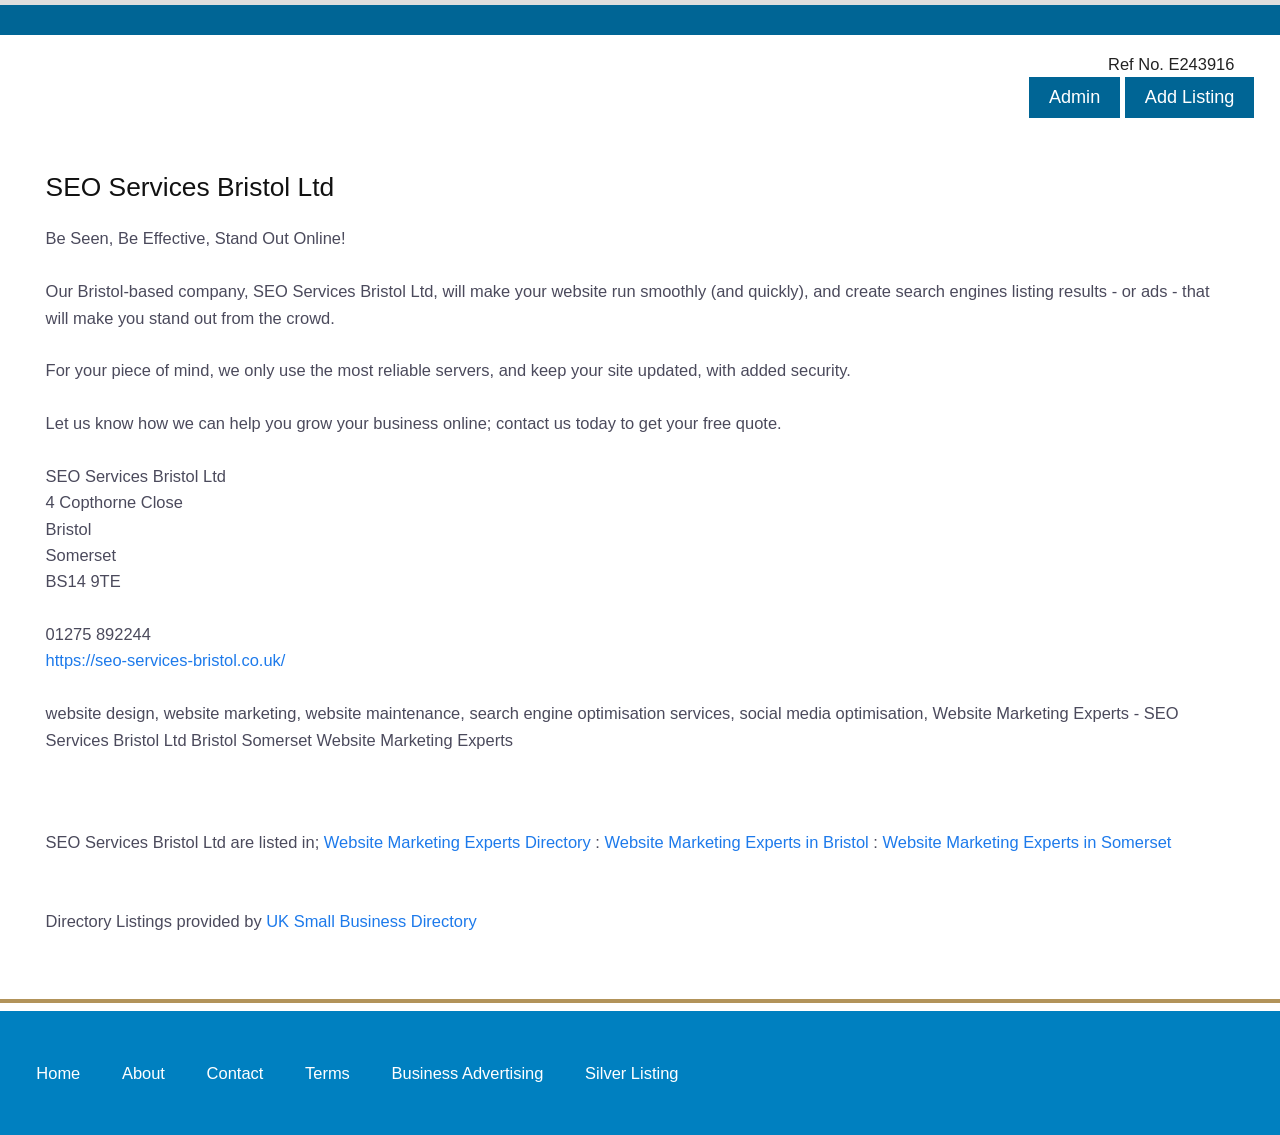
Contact (235, 1072)
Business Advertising (467, 1072)
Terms (327, 1072)
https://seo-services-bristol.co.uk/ (166, 660)
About (143, 1072)
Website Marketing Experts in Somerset (1026, 842)
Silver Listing (631, 1072)
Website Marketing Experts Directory (457, 842)
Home (58, 1072)
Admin (1074, 97)
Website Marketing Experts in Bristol (737, 842)
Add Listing (1190, 97)
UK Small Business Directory (371, 921)
